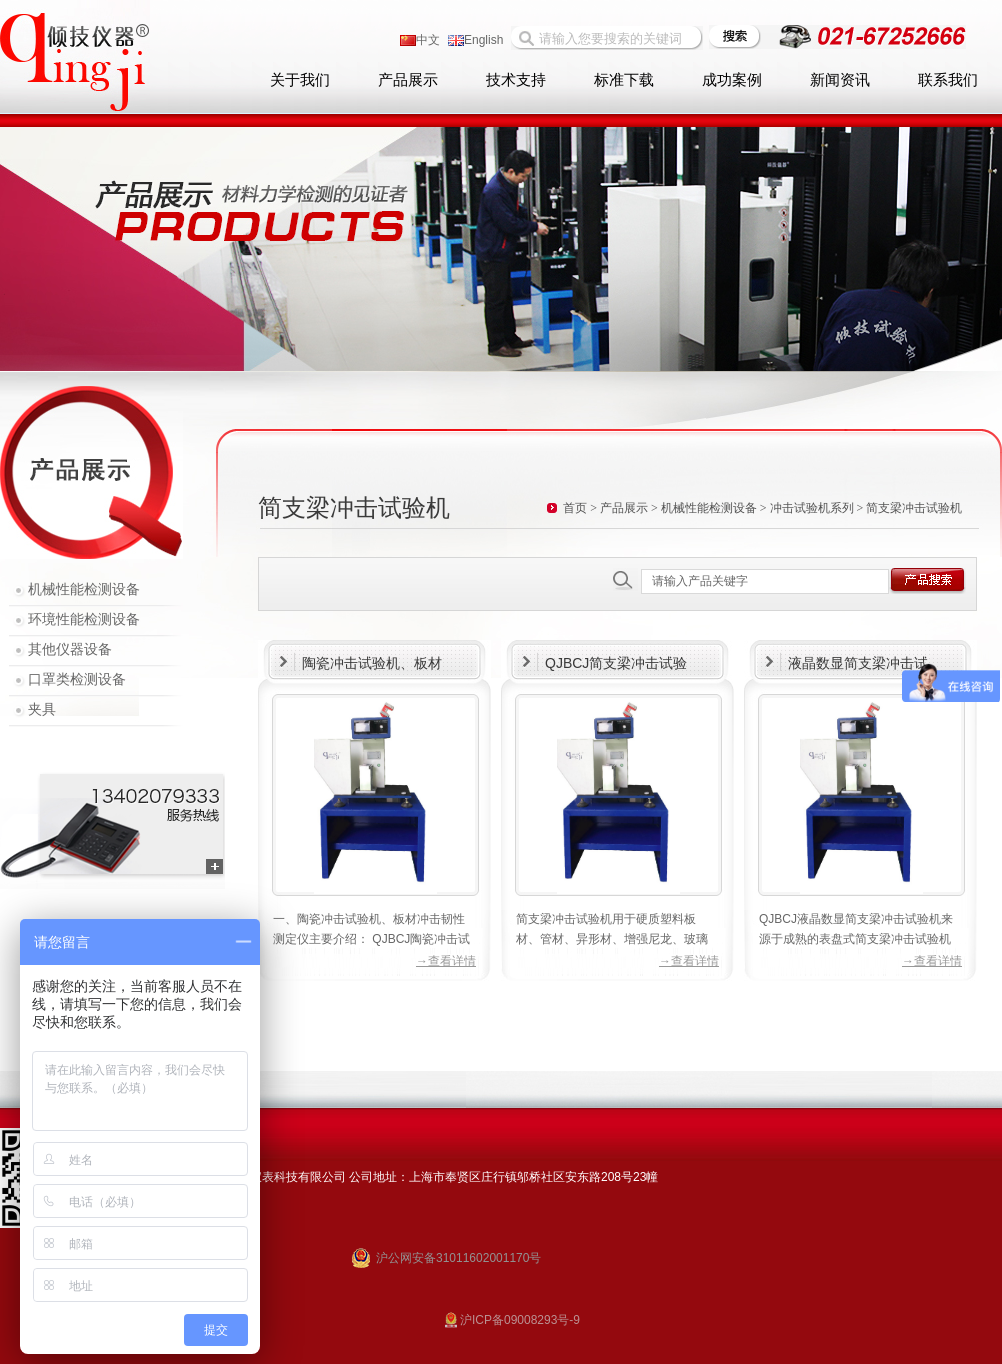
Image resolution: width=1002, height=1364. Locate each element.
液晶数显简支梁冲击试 (858, 663)
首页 (575, 508)
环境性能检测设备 (84, 619)
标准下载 (624, 80)
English (475, 40)
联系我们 (948, 80)
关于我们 (300, 80)
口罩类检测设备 (77, 679)
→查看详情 (446, 961)
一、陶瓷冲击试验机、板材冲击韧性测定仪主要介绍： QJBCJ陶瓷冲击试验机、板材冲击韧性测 (371, 939)
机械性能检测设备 (84, 589)
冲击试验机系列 (812, 508)
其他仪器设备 (70, 649)
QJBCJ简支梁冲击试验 (616, 663)
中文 (420, 40)
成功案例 (732, 80)
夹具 (42, 709)
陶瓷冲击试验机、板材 (372, 663)
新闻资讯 (840, 80)
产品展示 (408, 80)
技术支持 (516, 80)
